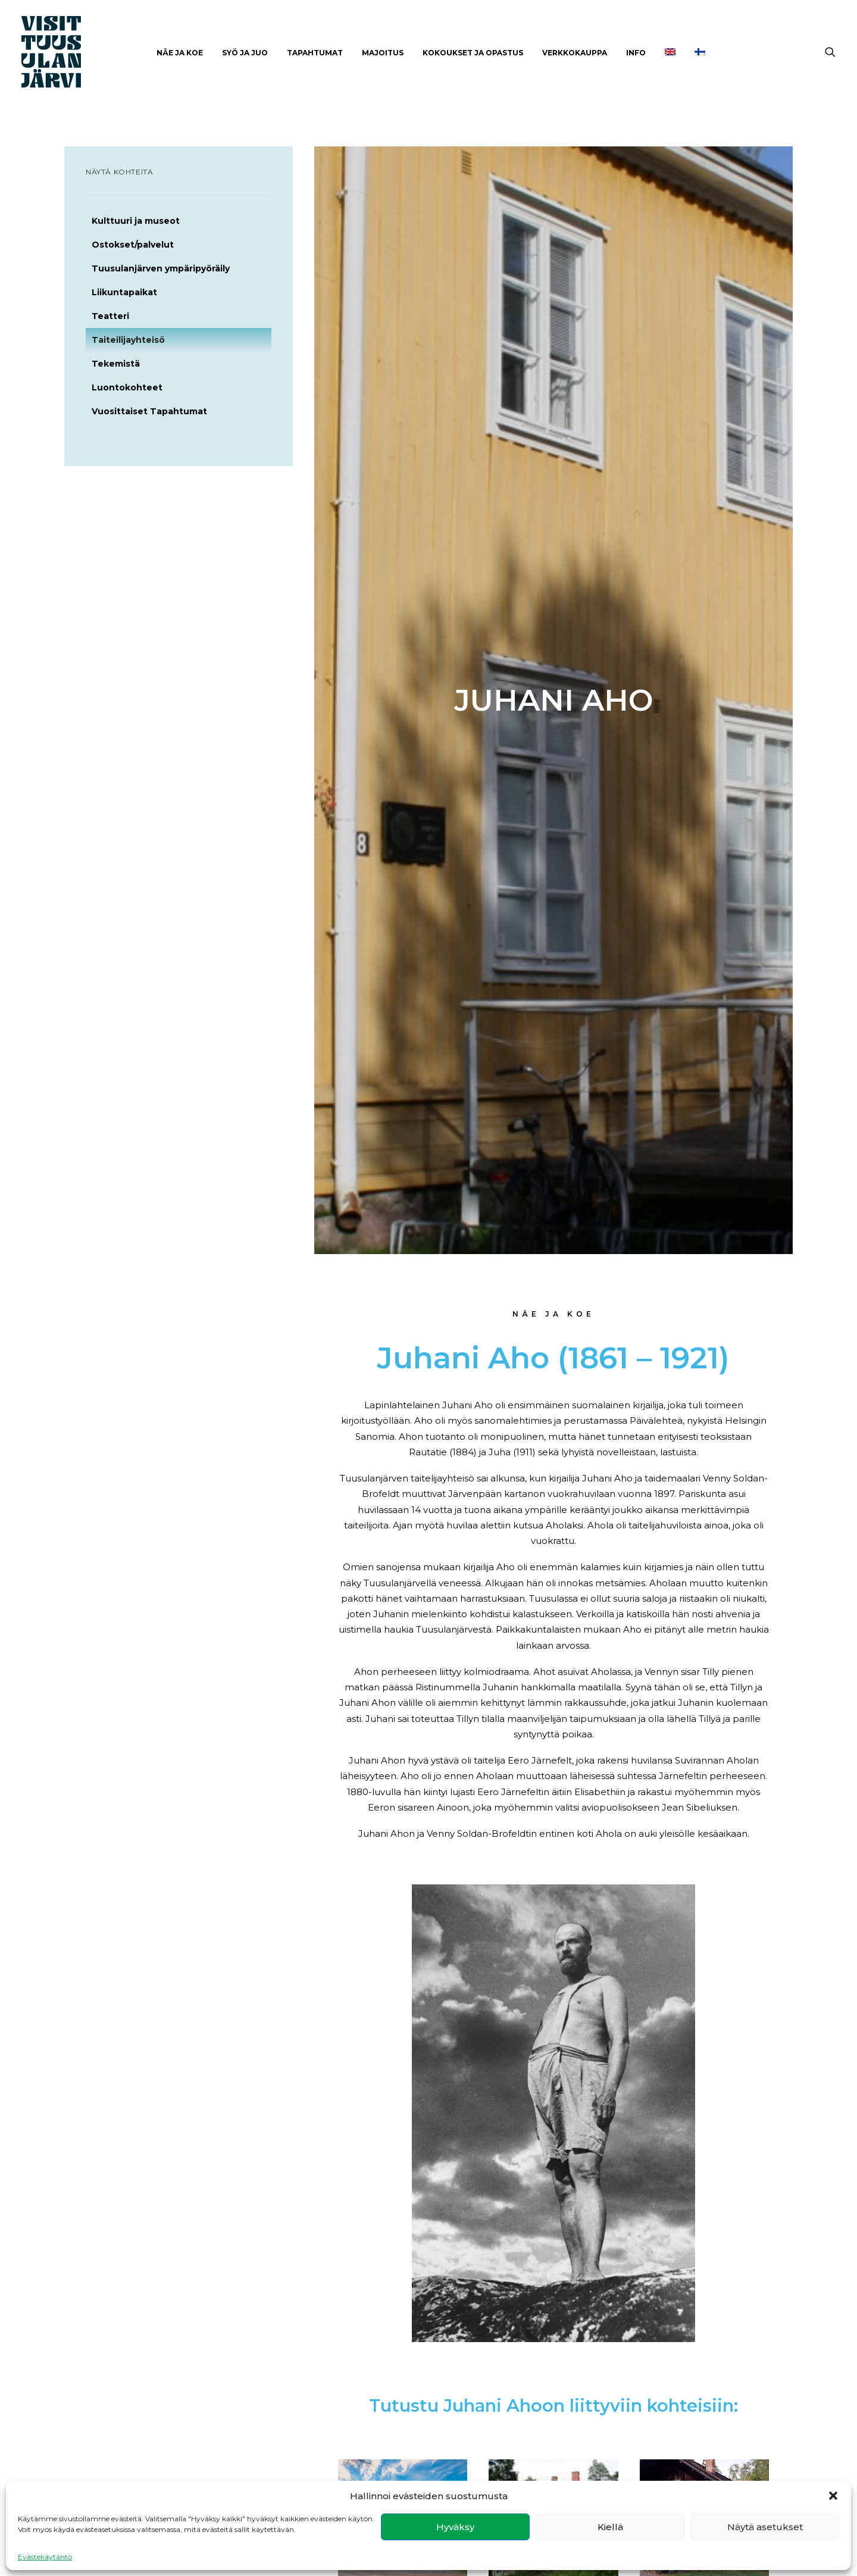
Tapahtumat (315, 52)
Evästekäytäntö (45, 2556)
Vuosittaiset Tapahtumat (149, 411)
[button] (833, 2496)
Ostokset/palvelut (133, 244)
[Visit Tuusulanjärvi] (51, 51)
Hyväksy (455, 2527)
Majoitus (383, 52)
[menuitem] (179, 53)
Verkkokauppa (574, 52)
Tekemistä (116, 363)
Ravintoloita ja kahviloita (666, 2118)
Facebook (294, 2397)
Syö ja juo (245, 52)
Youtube (290, 2428)
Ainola (553, 1693)
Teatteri (110, 316)
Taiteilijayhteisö (128, 339)
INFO (636, 52)
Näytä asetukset (765, 2527)
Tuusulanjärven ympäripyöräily (161, 268)
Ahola (402, 1693)
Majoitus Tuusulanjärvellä (440, 2119)
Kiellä (610, 2527)
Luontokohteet (127, 387)
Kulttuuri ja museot (136, 220)
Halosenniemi (704, 1693)
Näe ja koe (568, 2397)
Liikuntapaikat (124, 292)
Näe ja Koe (180, 52)
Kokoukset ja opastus (473, 52)
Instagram (294, 2413)
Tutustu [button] (402, 1805)
